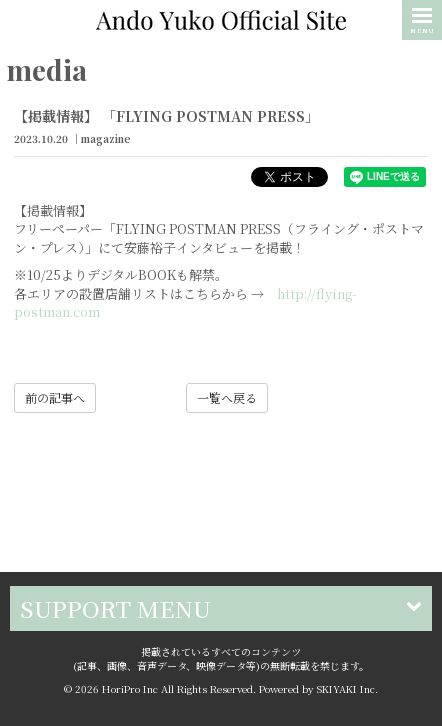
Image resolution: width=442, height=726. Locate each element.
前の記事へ (55, 397)
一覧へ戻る (227, 397)
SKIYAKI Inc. (347, 688)
